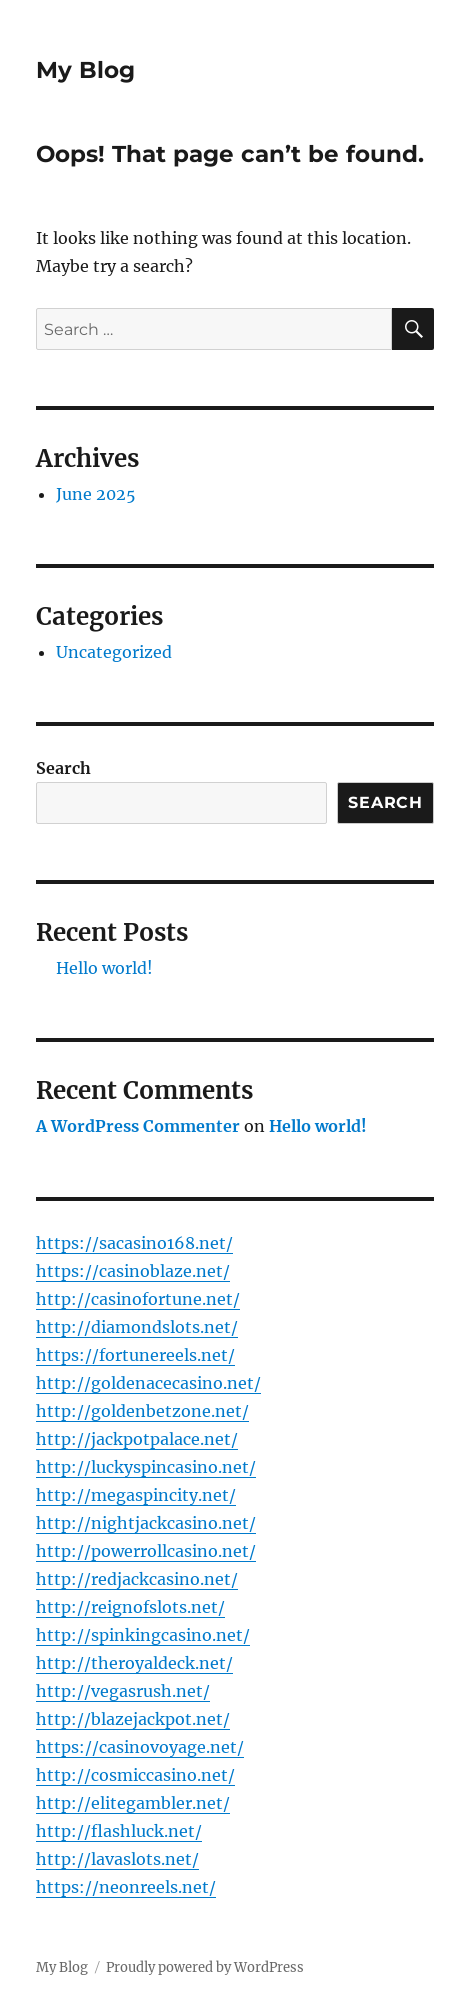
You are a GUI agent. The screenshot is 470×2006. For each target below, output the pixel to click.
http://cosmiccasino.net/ (135, 1775)
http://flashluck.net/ (119, 1831)
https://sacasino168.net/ (134, 1243)
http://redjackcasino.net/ (137, 1579)
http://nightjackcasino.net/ (146, 1523)
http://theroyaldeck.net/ (134, 1663)
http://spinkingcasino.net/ (143, 1635)
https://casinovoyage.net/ (140, 1747)
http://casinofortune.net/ (138, 1299)
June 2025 (96, 494)
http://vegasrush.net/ (123, 1691)
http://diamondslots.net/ (137, 1327)
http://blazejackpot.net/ (133, 1719)
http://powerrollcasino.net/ (146, 1551)
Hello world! (104, 968)
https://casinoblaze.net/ (133, 1271)
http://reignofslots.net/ (130, 1607)
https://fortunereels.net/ (135, 1355)
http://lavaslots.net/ (117, 1859)
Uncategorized (114, 652)
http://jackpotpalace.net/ (137, 1439)
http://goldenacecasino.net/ (148, 1383)
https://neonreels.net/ (126, 1887)
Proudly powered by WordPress (205, 1967)
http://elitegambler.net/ (133, 1803)
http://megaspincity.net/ (136, 1495)
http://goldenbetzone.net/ (142, 1411)
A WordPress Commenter (138, 1126)
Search (63, 768)
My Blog (85, 70)
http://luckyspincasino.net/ (146, 1467)
